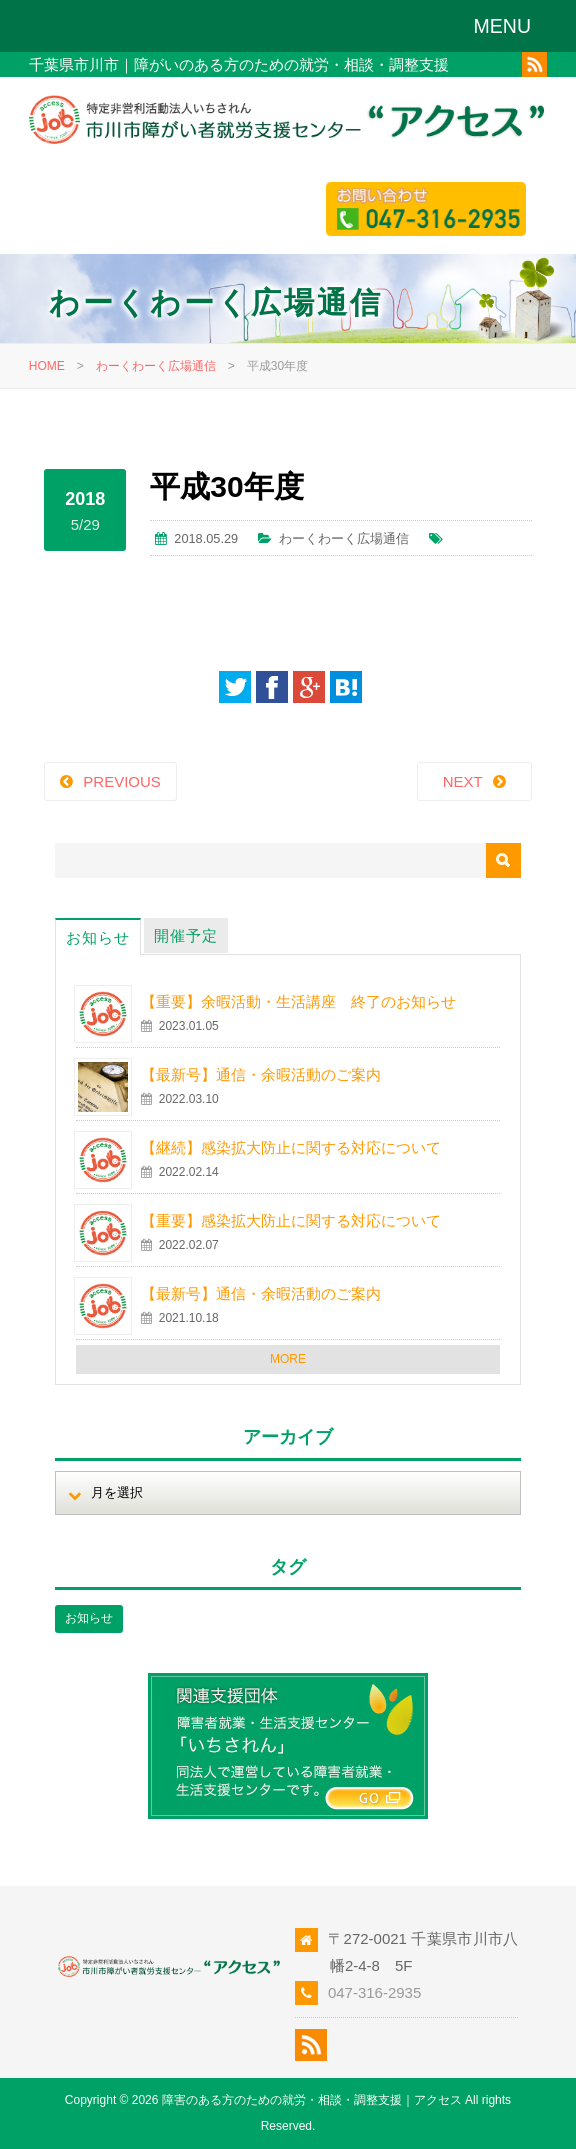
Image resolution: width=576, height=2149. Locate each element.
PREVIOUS (122, 781)
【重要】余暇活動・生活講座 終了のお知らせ (298, 1001)
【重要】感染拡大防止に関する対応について (291, 1220)
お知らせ (98, 937)
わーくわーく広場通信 (156, 366)
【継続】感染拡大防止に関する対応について (291, 1147)
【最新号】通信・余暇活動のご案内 (261, 1074)
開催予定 (186, 935)
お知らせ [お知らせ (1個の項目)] (89, 1618)
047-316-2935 (374, 1992)
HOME (47, 366)
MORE (288, 1359)
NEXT (463, 781)
